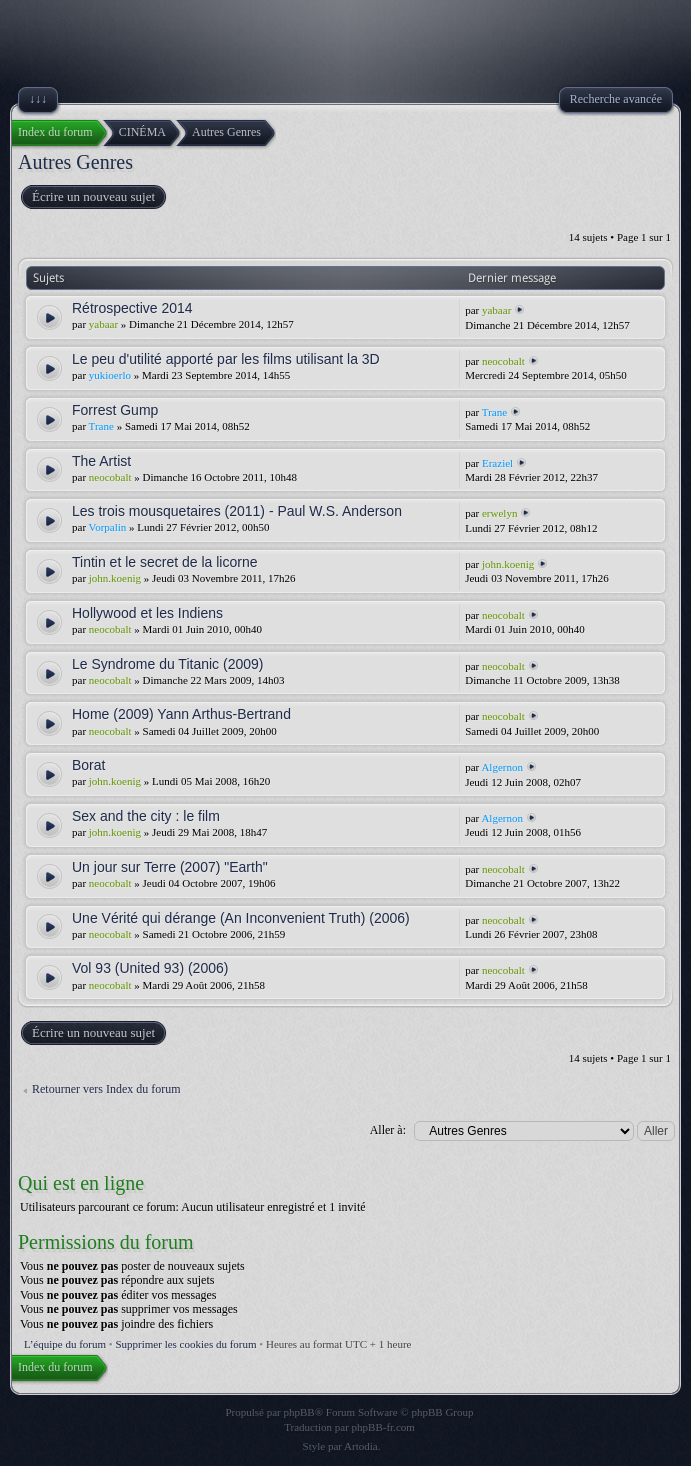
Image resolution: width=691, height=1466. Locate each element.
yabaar (103, 324)
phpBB (299, 1412)
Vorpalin (108, 527)
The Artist (101, 461)
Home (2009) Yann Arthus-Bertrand (181, 714)
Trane (101, 426)
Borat (88, 765)
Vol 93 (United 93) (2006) (150, 968)
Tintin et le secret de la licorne (164, 562)
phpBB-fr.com (383, 1427)
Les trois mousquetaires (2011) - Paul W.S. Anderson (237, 511)
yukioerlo (110, 375)
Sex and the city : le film (146, 816)
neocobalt (503, 361)
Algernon (502, 767)
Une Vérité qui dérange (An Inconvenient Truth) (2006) (241, 918)
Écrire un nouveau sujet (92, 197)
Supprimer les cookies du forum (185, 1344)
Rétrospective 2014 (132, 308)
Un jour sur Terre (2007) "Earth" (170, 867)
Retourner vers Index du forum (106, 1089)
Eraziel (497, 463)
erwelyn (499, 513)
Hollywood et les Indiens (147, 613)
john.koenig (115, 578)
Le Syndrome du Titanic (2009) (167, 664)
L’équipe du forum (65, 1344)
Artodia (361, 1446)
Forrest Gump (115, 410)
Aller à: (388, 1130)
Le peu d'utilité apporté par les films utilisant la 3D (226, 359)
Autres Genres (75, 162)
